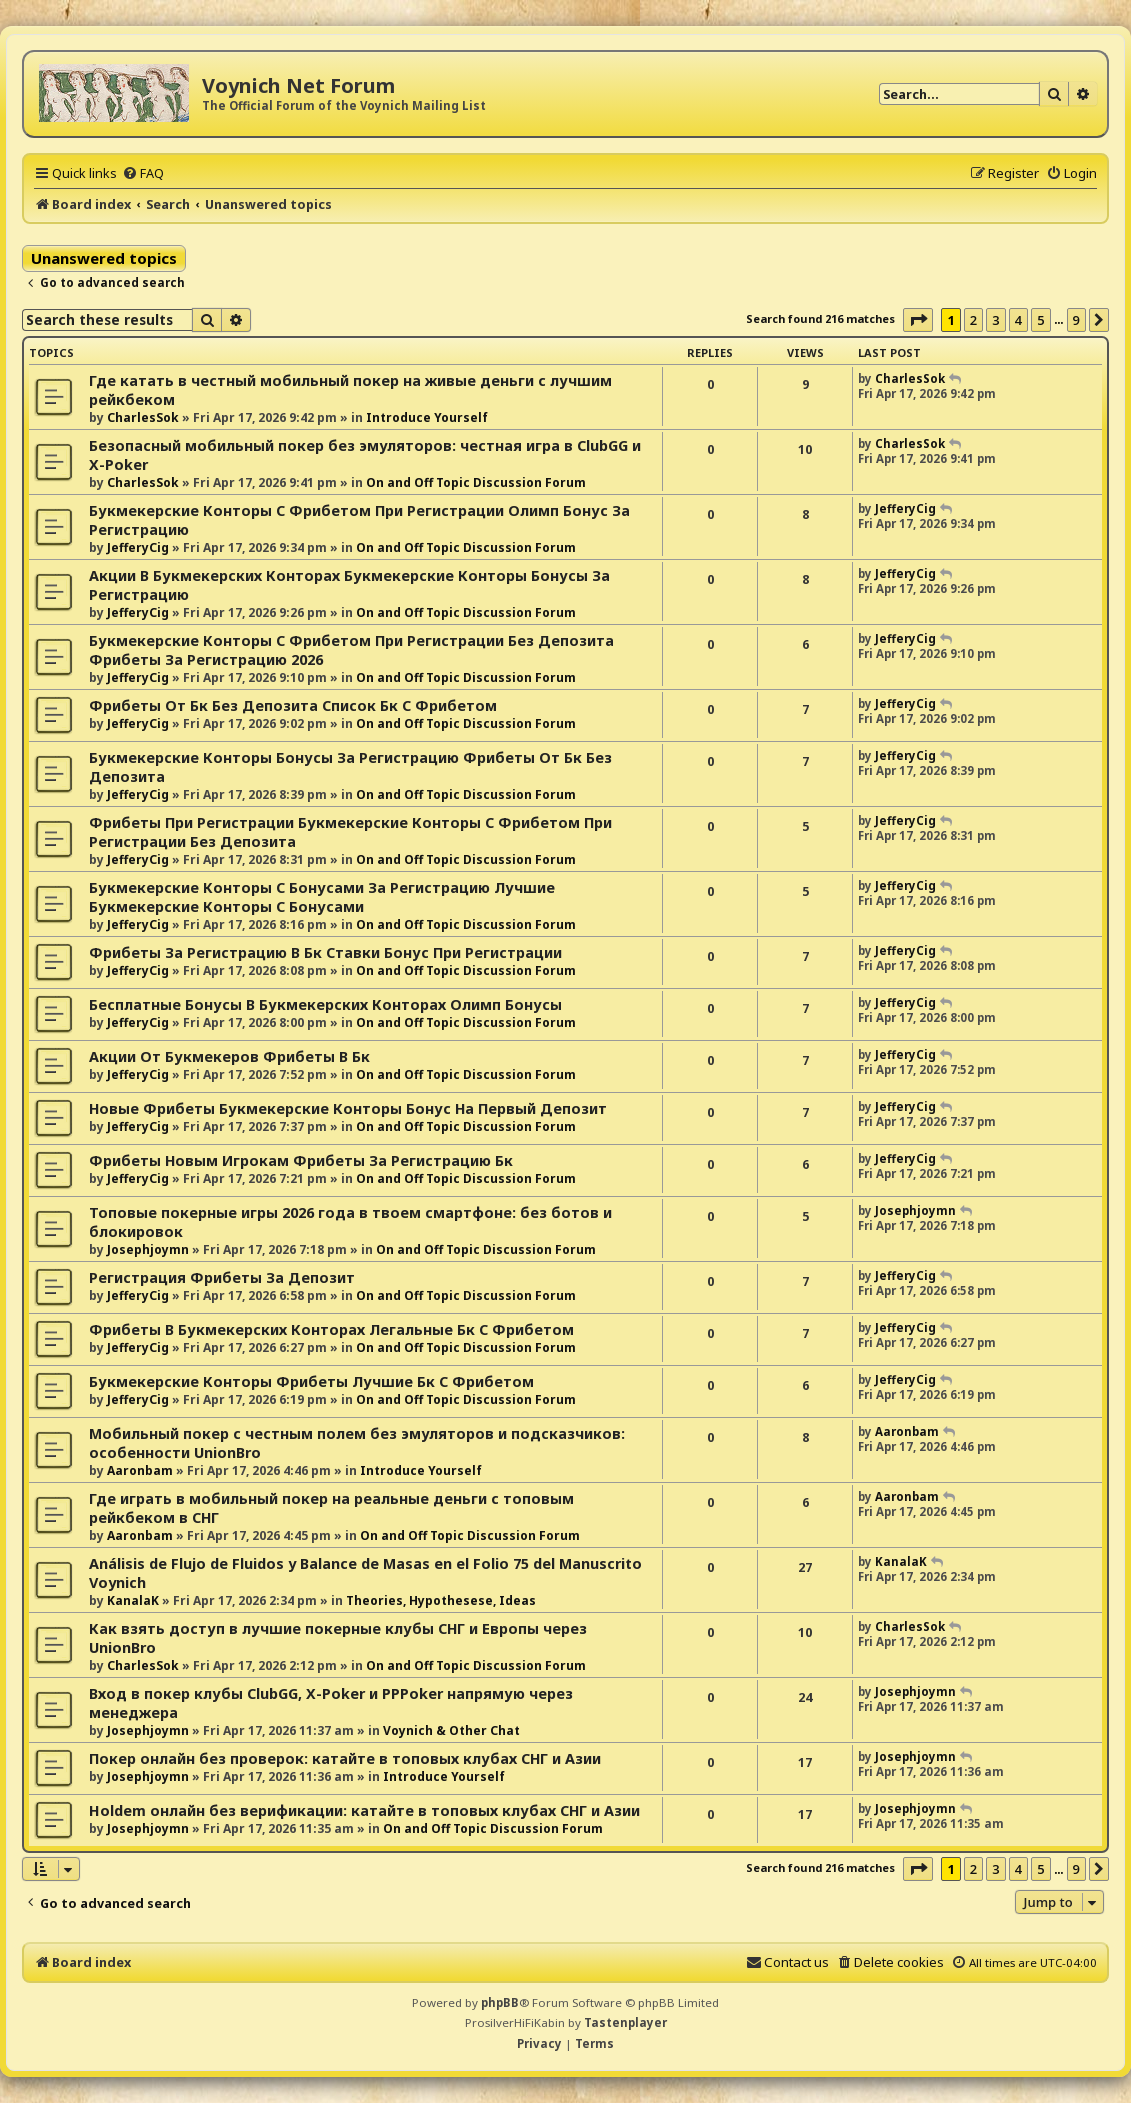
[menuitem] (143, 173)
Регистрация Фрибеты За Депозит (222, 1277)
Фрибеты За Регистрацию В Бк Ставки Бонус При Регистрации (325, 952)
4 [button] (1018, 320)
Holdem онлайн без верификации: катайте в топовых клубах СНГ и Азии (364, 1810)
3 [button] (995, 320)
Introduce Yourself (427, 417)
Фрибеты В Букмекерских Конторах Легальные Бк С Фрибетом (331, 1329)
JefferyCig (138, 547)
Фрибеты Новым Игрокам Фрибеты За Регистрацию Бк (301, 1160)
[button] (918, 320)
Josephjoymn (148, 1249)
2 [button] (973, 320)
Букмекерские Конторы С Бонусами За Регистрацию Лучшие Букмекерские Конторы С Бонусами (322, 897)
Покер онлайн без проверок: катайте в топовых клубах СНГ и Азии (345, 1758)
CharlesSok (143, 417)
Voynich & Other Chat (451, 1730)
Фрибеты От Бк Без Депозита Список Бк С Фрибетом (293, 705)
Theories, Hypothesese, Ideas (441, 1600)
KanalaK (133, 1600)
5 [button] (1040, 320)
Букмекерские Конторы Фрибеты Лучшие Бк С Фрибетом (311, 1381)
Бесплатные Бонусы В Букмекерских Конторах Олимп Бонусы (325, 1004)
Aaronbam (140, 1470)
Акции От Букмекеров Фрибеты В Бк (229, 1056)
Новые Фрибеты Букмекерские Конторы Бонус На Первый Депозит (348, 1108)
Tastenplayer (625, 2022)
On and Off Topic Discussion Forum (476, 482)
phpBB (500, 2002)
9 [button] (1076, 320)
